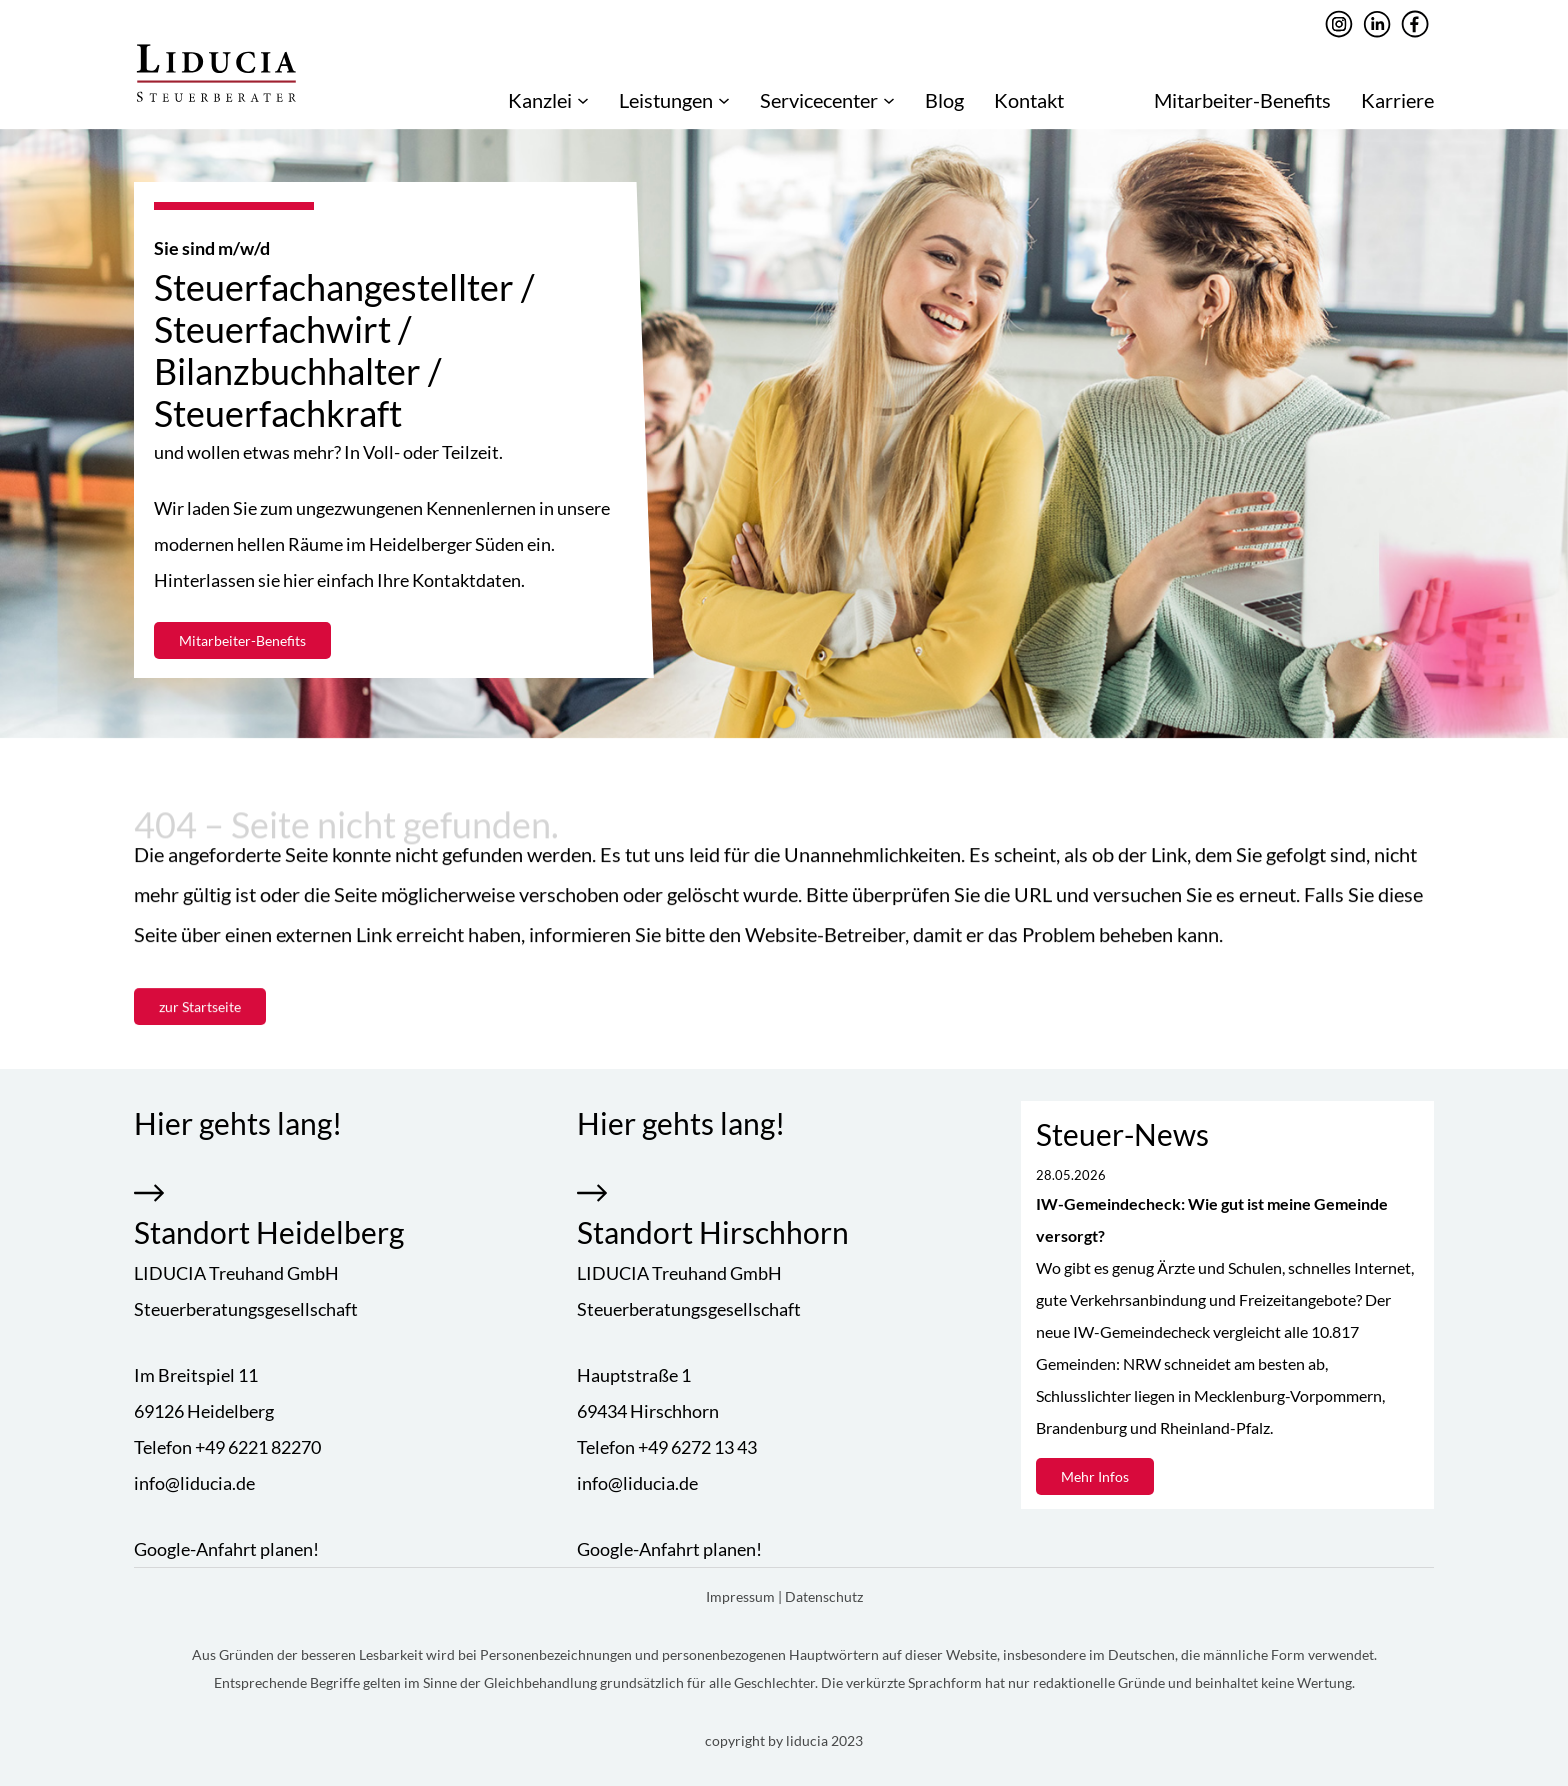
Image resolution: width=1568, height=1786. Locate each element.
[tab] (784, 717)
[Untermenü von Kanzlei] (583, 100)
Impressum (742, 1596)
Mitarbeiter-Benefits (242, 640)
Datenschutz (824, 1596)
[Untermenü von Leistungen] (724, 100)
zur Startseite (200, 1007)
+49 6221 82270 (258, 1447)
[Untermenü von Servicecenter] (889, 100)
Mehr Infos (1095, 1476)
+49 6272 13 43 (697, 1447)
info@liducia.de (194, 1483)
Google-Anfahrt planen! (226, 1549)
